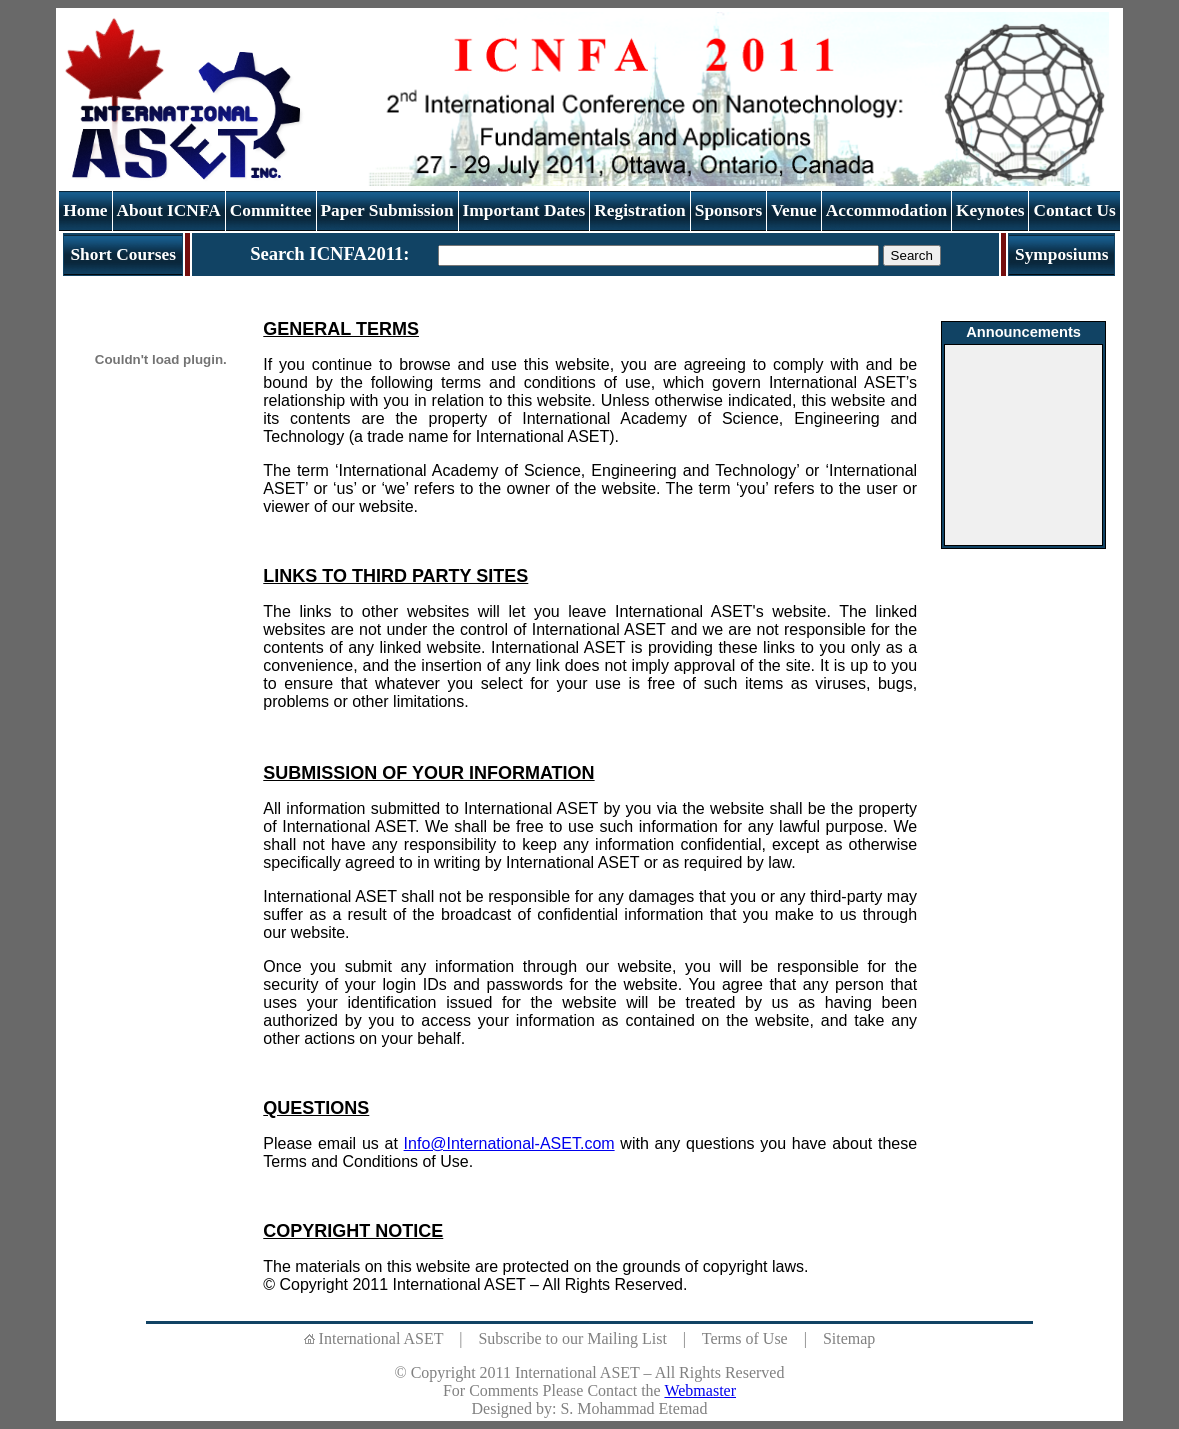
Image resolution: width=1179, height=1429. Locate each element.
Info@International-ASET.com (509, 1143)
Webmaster (700, 1390)
